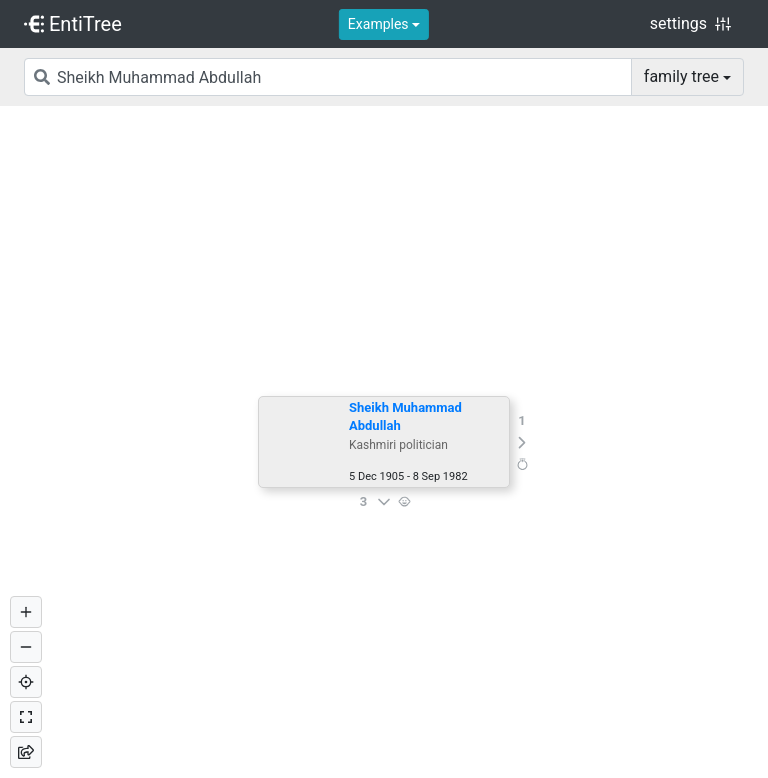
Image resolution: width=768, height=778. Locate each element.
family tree (681, 76)
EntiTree (73, 24)
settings (690, 23)
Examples (378, 24)
